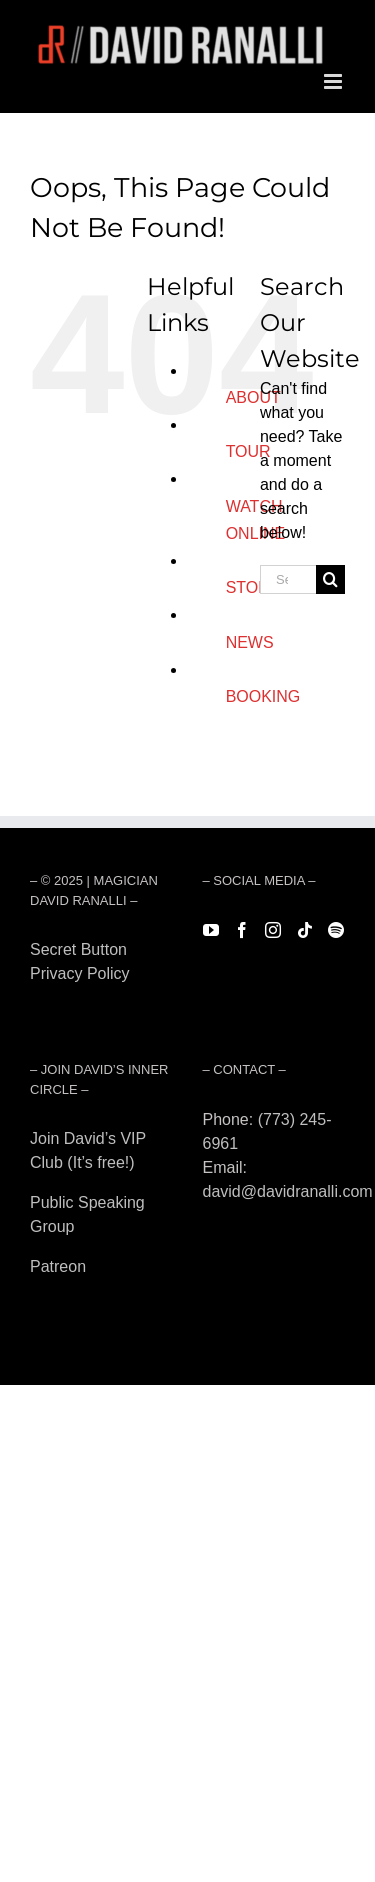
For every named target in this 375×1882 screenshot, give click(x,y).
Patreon (58, 1266)
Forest (52, 997)
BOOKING (263, 696)
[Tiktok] (305, 930)
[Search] (330, 579)
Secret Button (78, 949)
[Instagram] (273, 930)
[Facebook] (242, 930)
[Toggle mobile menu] (334, 81)
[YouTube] (211, 930)
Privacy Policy (80, 973)
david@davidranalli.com (288, 1191)
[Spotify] (336, 930)
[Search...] (288, 579)
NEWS (250, 642)
